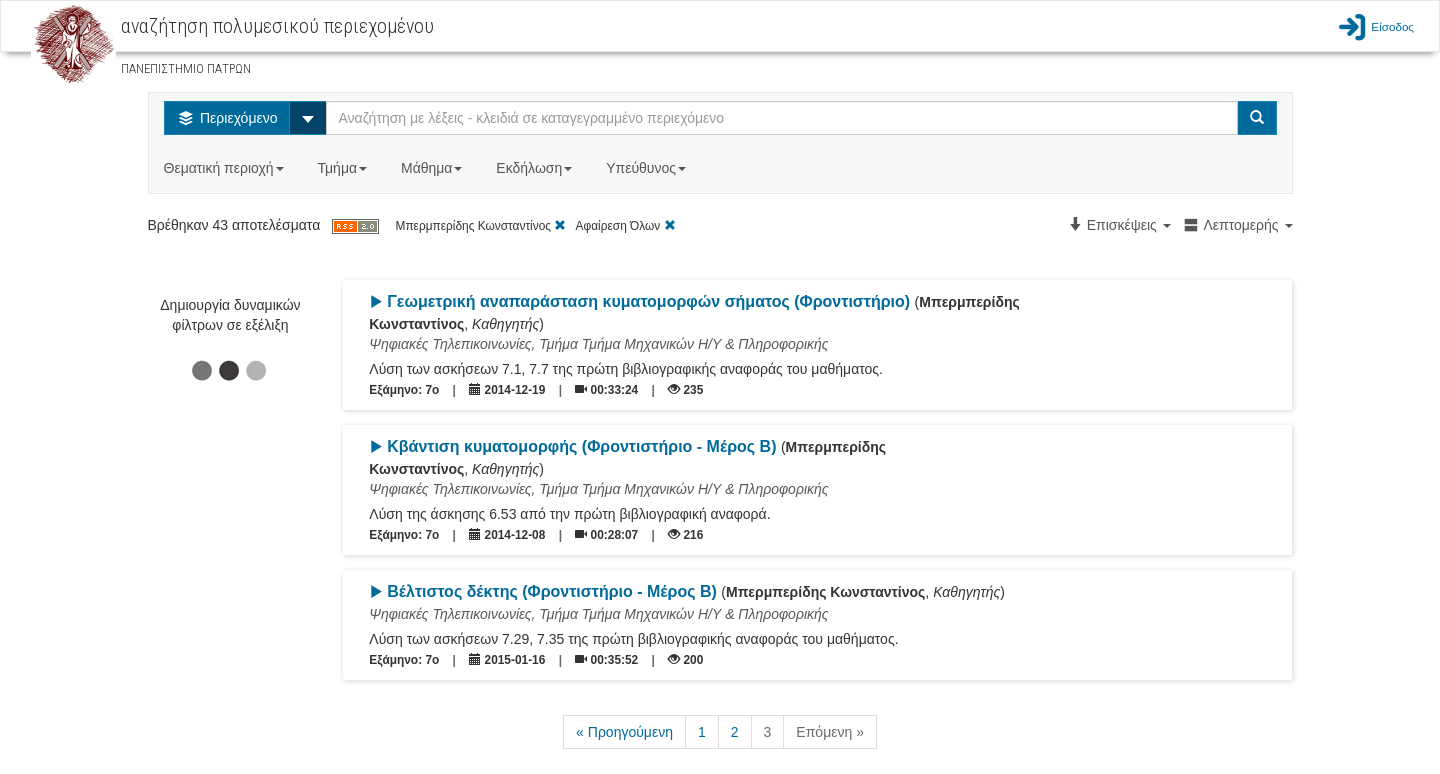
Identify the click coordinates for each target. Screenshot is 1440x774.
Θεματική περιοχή (226, 168)
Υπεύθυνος (648, 168)
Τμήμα (344, 168)
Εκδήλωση (536, 168)
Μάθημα (433, 168)
